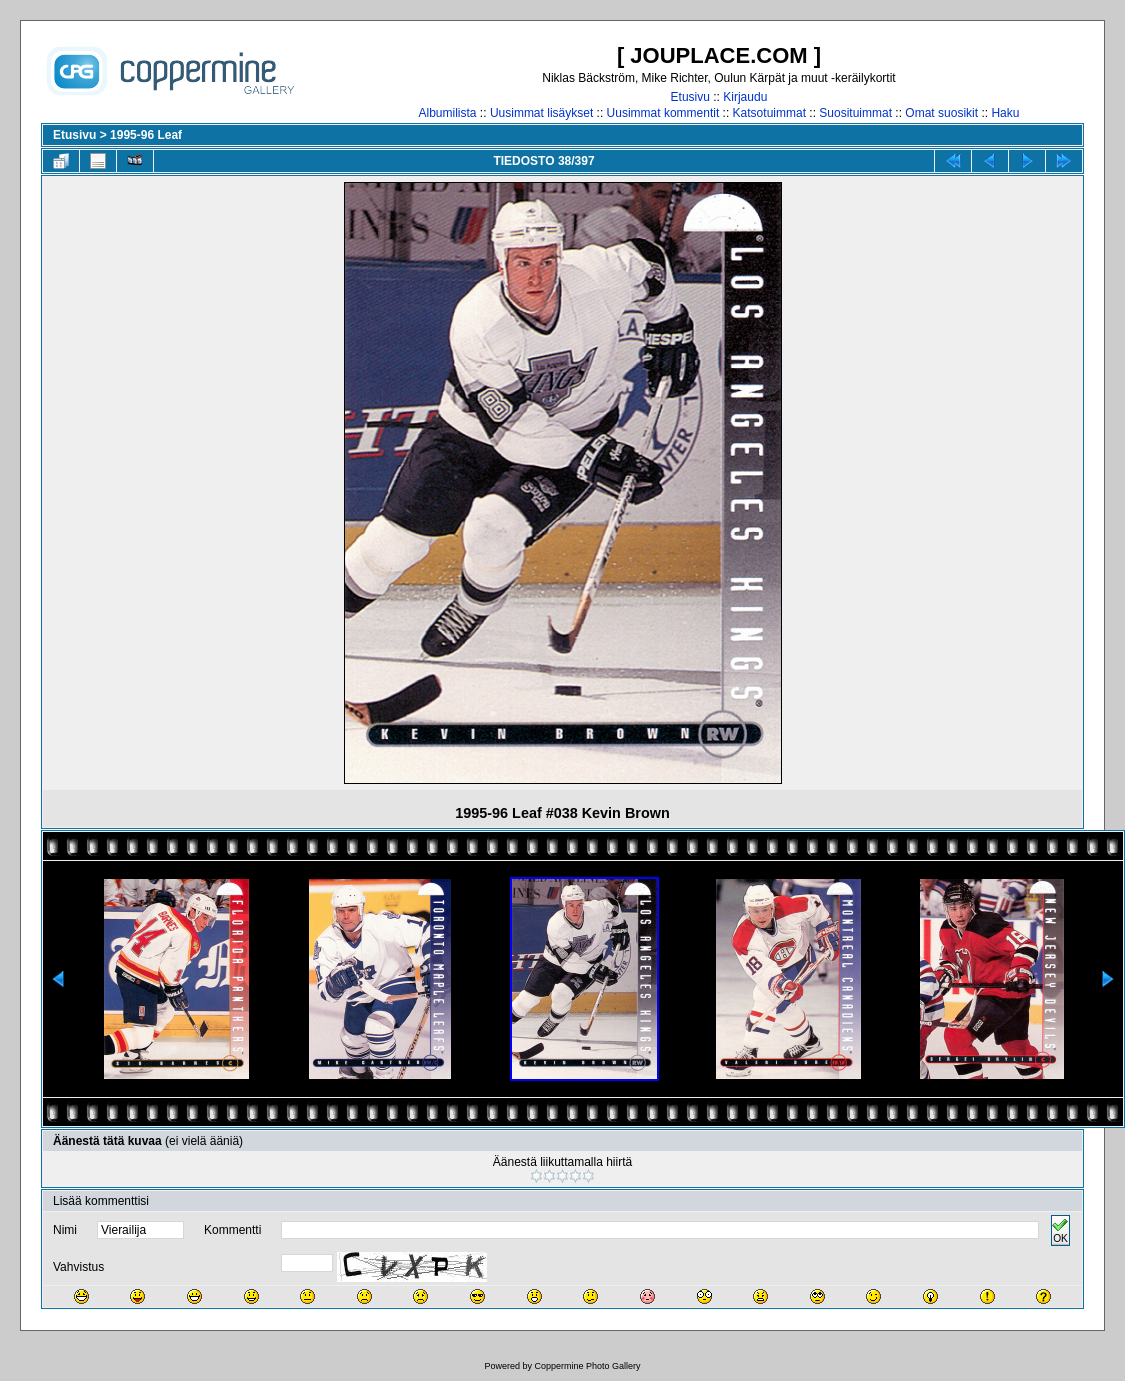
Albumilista (448, 113)
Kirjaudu (745, 97)
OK (1060, 1230)
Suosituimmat (855, 113)
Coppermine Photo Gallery (587, 1366)
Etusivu (690, 97)
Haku (1005, 113)
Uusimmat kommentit (663, 113)
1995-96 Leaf (146, 135)
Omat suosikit (941, 113)
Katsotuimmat (769, 113)
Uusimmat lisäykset (541, 113)
